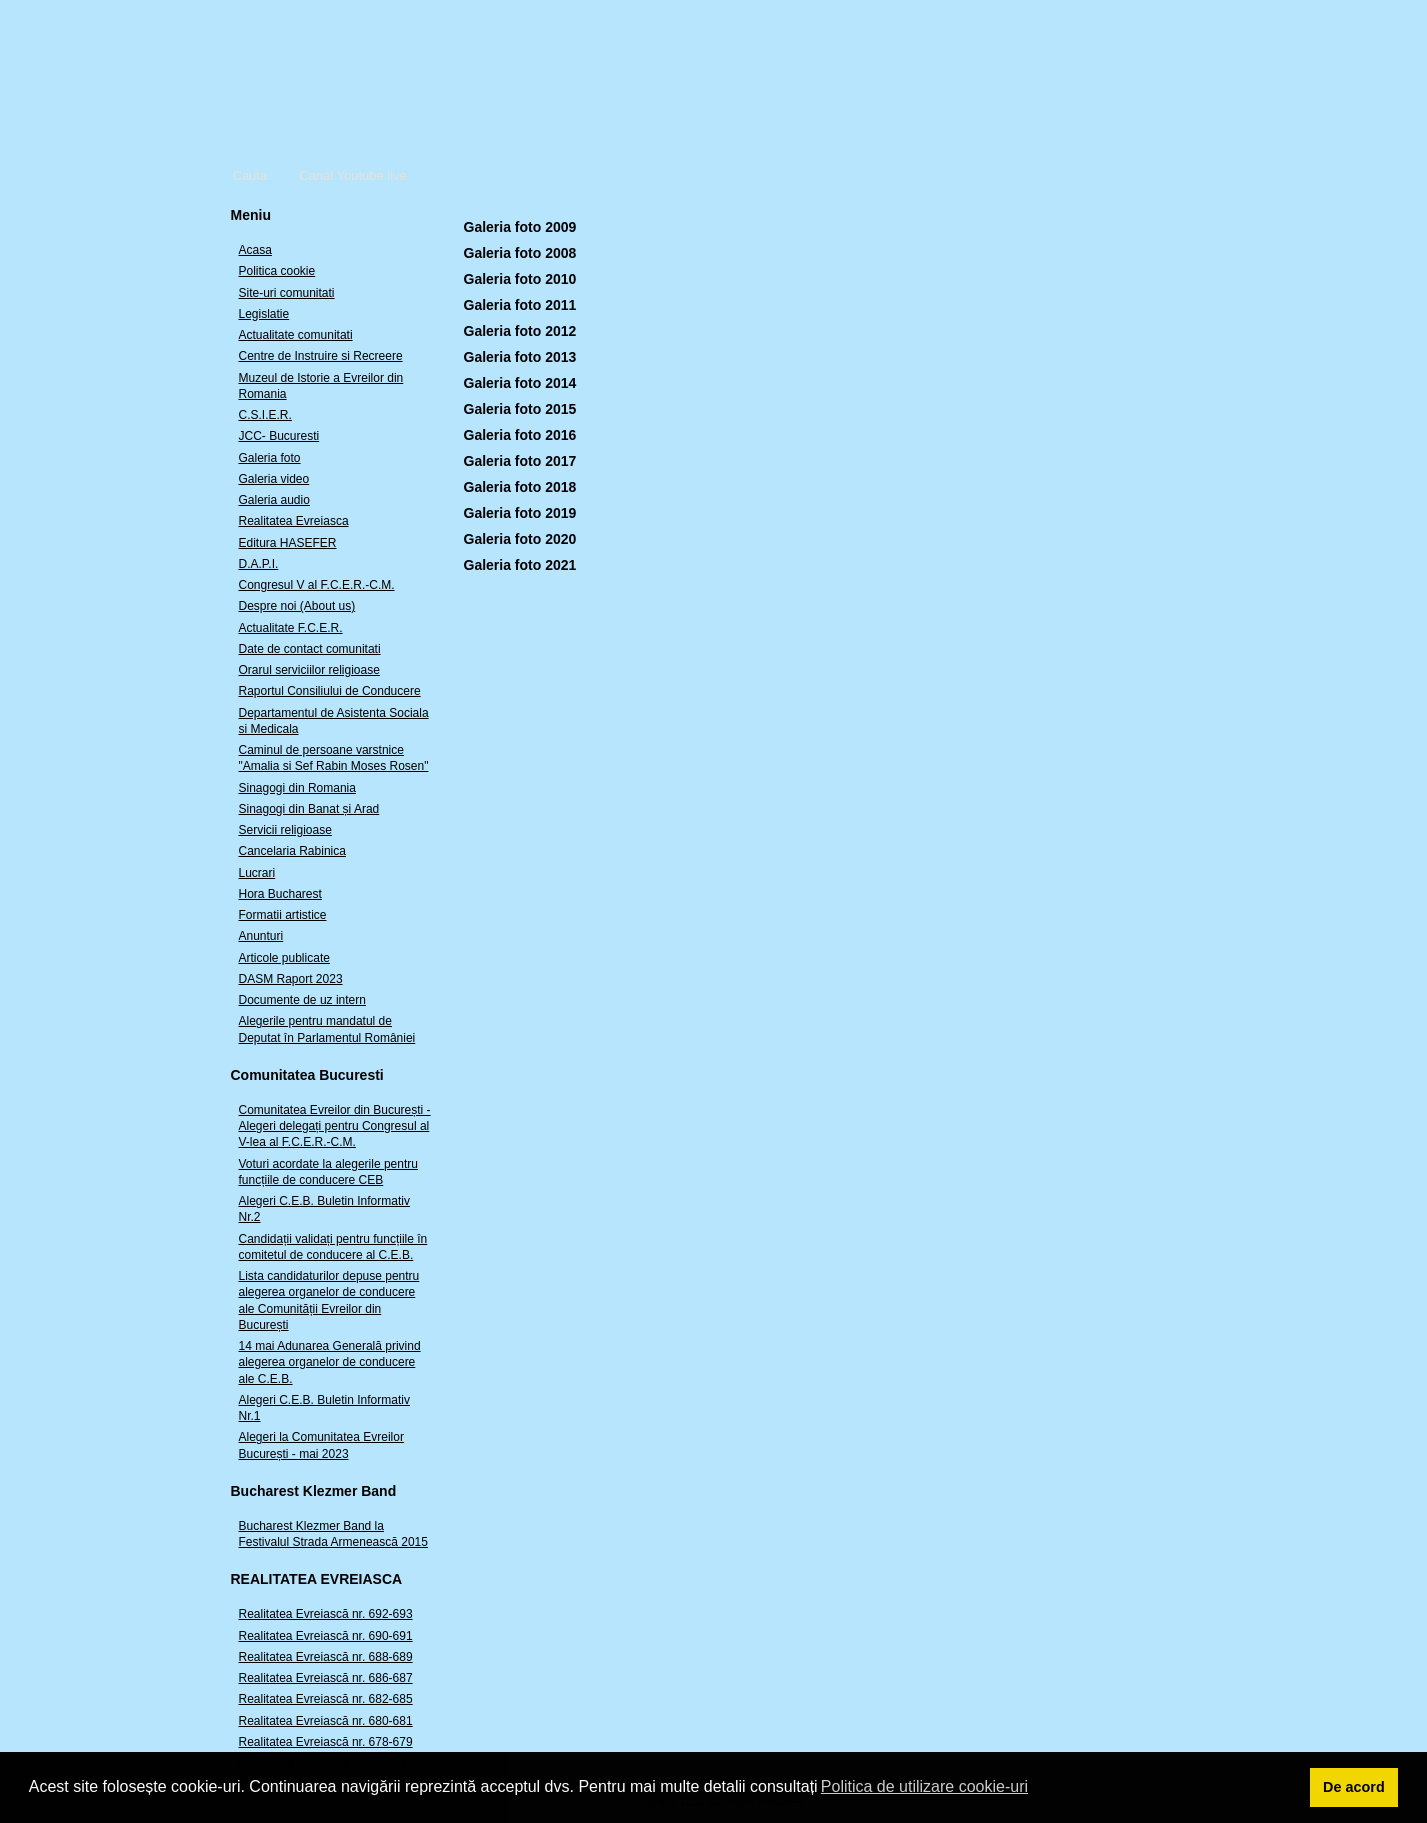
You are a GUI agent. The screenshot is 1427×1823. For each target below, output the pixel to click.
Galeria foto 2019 (520, 513)
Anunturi (261, 936)
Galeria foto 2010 (520, 279)
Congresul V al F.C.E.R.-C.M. (317, 585)
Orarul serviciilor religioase (309, 670)
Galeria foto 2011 (520, 305)
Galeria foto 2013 (520, 357)
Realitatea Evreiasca (294, 521)
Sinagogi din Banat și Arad (309, 809)
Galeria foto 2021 (520, 565)
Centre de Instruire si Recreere (321, 356)
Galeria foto (270, 458)
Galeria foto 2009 (520, 227)
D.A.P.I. (259, 564)
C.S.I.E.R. (265, 415)
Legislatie (264, 314)
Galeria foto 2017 (520, 461)
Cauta (250, 175)
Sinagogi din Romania (297, 788)
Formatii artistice (283, 915)
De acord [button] (1354, 1787)
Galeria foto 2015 (520, 409)
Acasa (255, 250)
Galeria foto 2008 (520, 253)
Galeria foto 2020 (520, 539)
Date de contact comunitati (310, 649)
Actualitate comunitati (296, 335)
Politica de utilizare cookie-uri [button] (924, 1786)
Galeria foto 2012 (520, 331)
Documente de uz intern (302, 1000)
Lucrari (257, 873)
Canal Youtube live (353, 175)
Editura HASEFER (288, 543)
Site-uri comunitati (287, 293)
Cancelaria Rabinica (292, 851)
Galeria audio (274, 500)
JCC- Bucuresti (279, 436)
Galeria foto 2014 (520, 383)
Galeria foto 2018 (520, 487)
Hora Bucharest (280, 894)
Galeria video (274, 479)
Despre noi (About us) (297, 606)
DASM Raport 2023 (291, 979)
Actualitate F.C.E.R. (291, 628)
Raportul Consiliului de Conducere (330, 691)
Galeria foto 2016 (520, 435)
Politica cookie (277, 271)
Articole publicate (284, 958)
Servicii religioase (285, 830)
